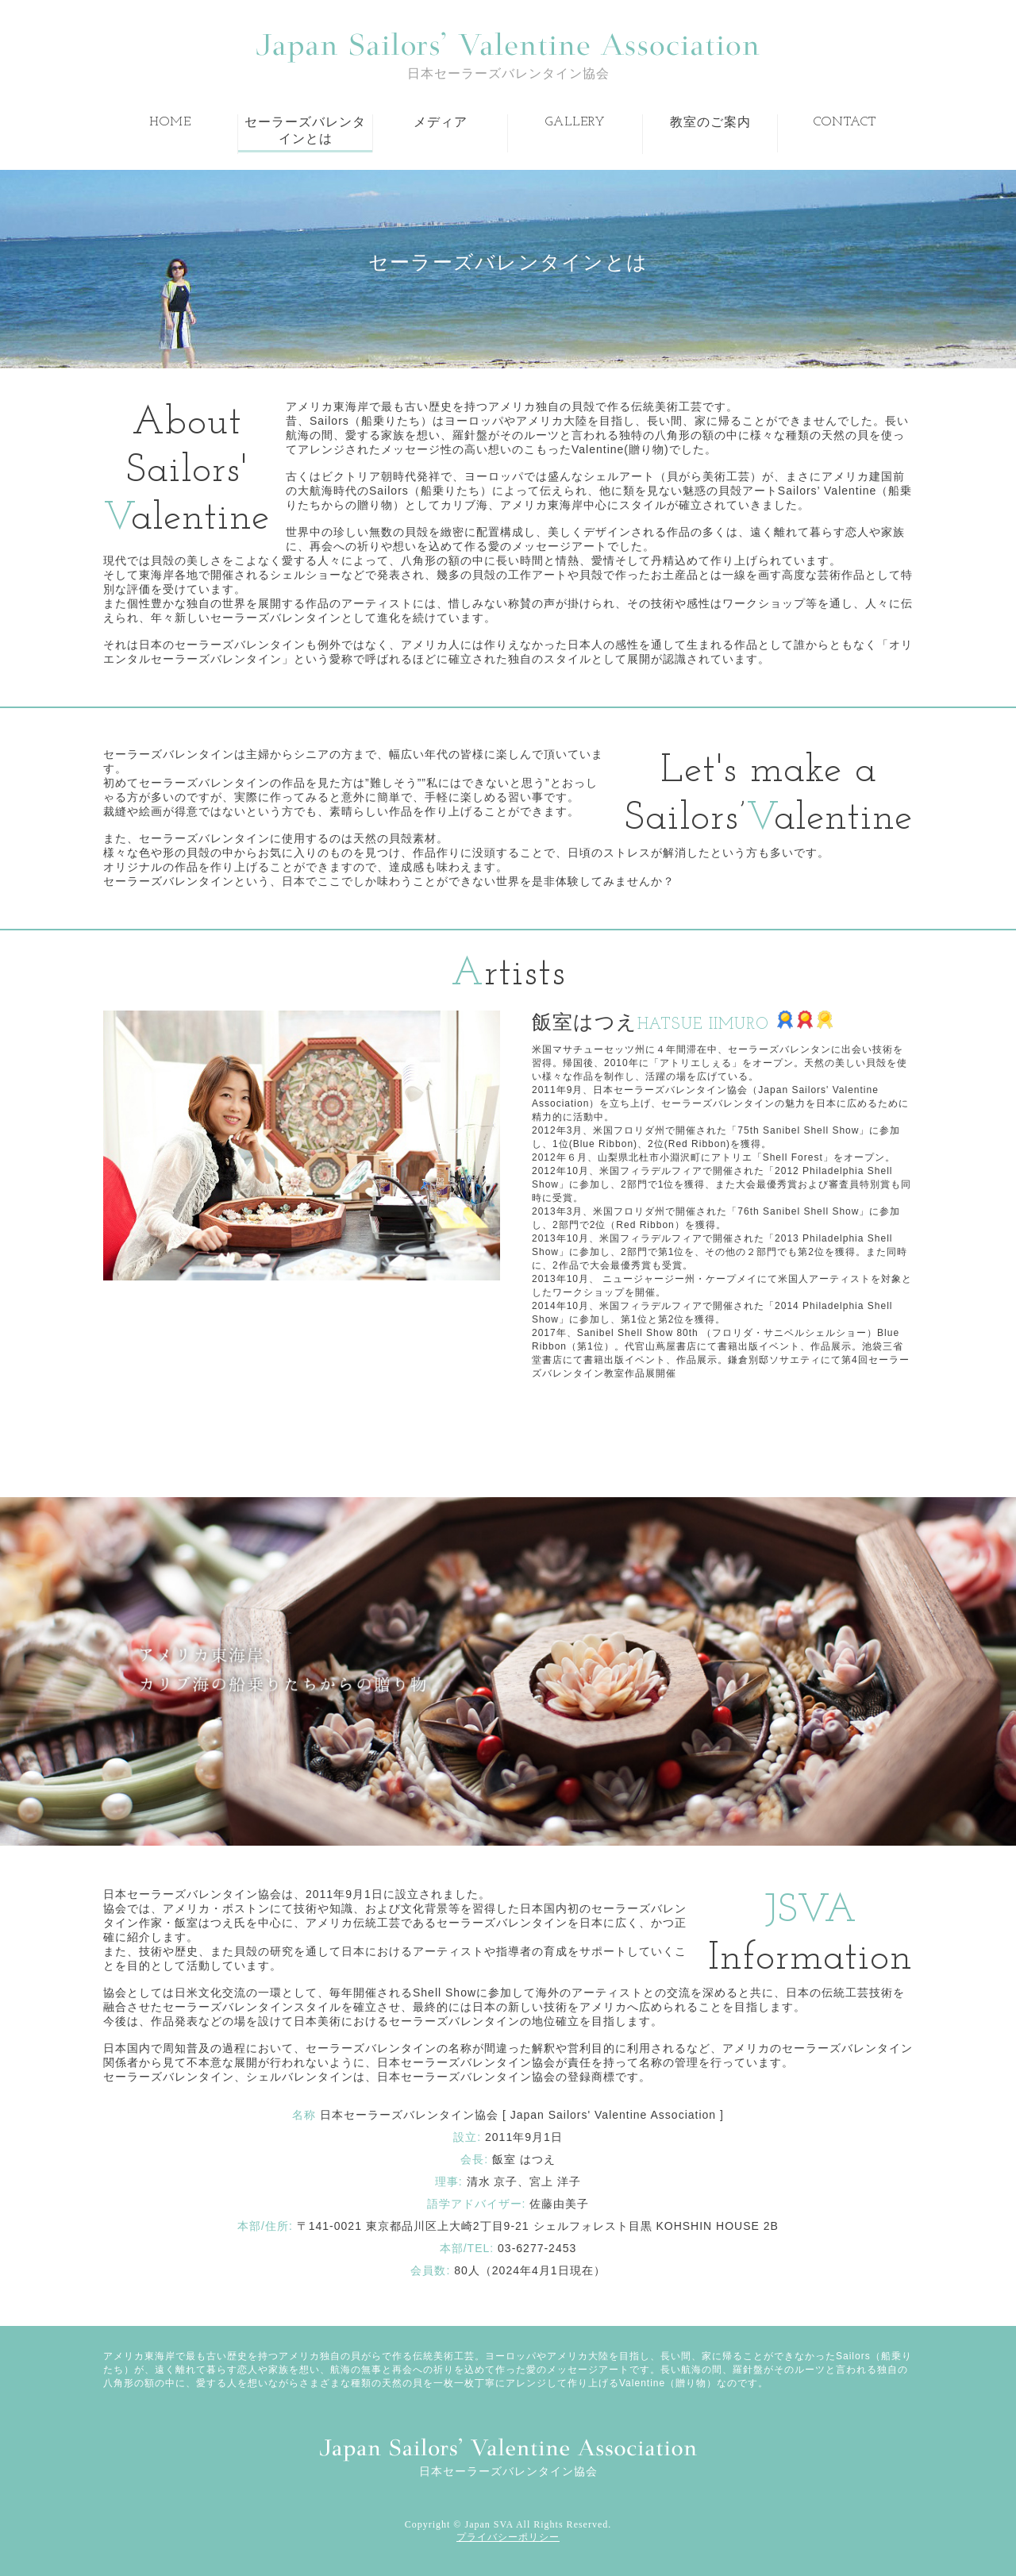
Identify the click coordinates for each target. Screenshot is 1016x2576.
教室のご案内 (710, 123)
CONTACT (845, 122)
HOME (170, 122)
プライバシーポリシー (508, 2537)
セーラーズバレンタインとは (305, 131)
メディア (441, 123)
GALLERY (575, 122)
